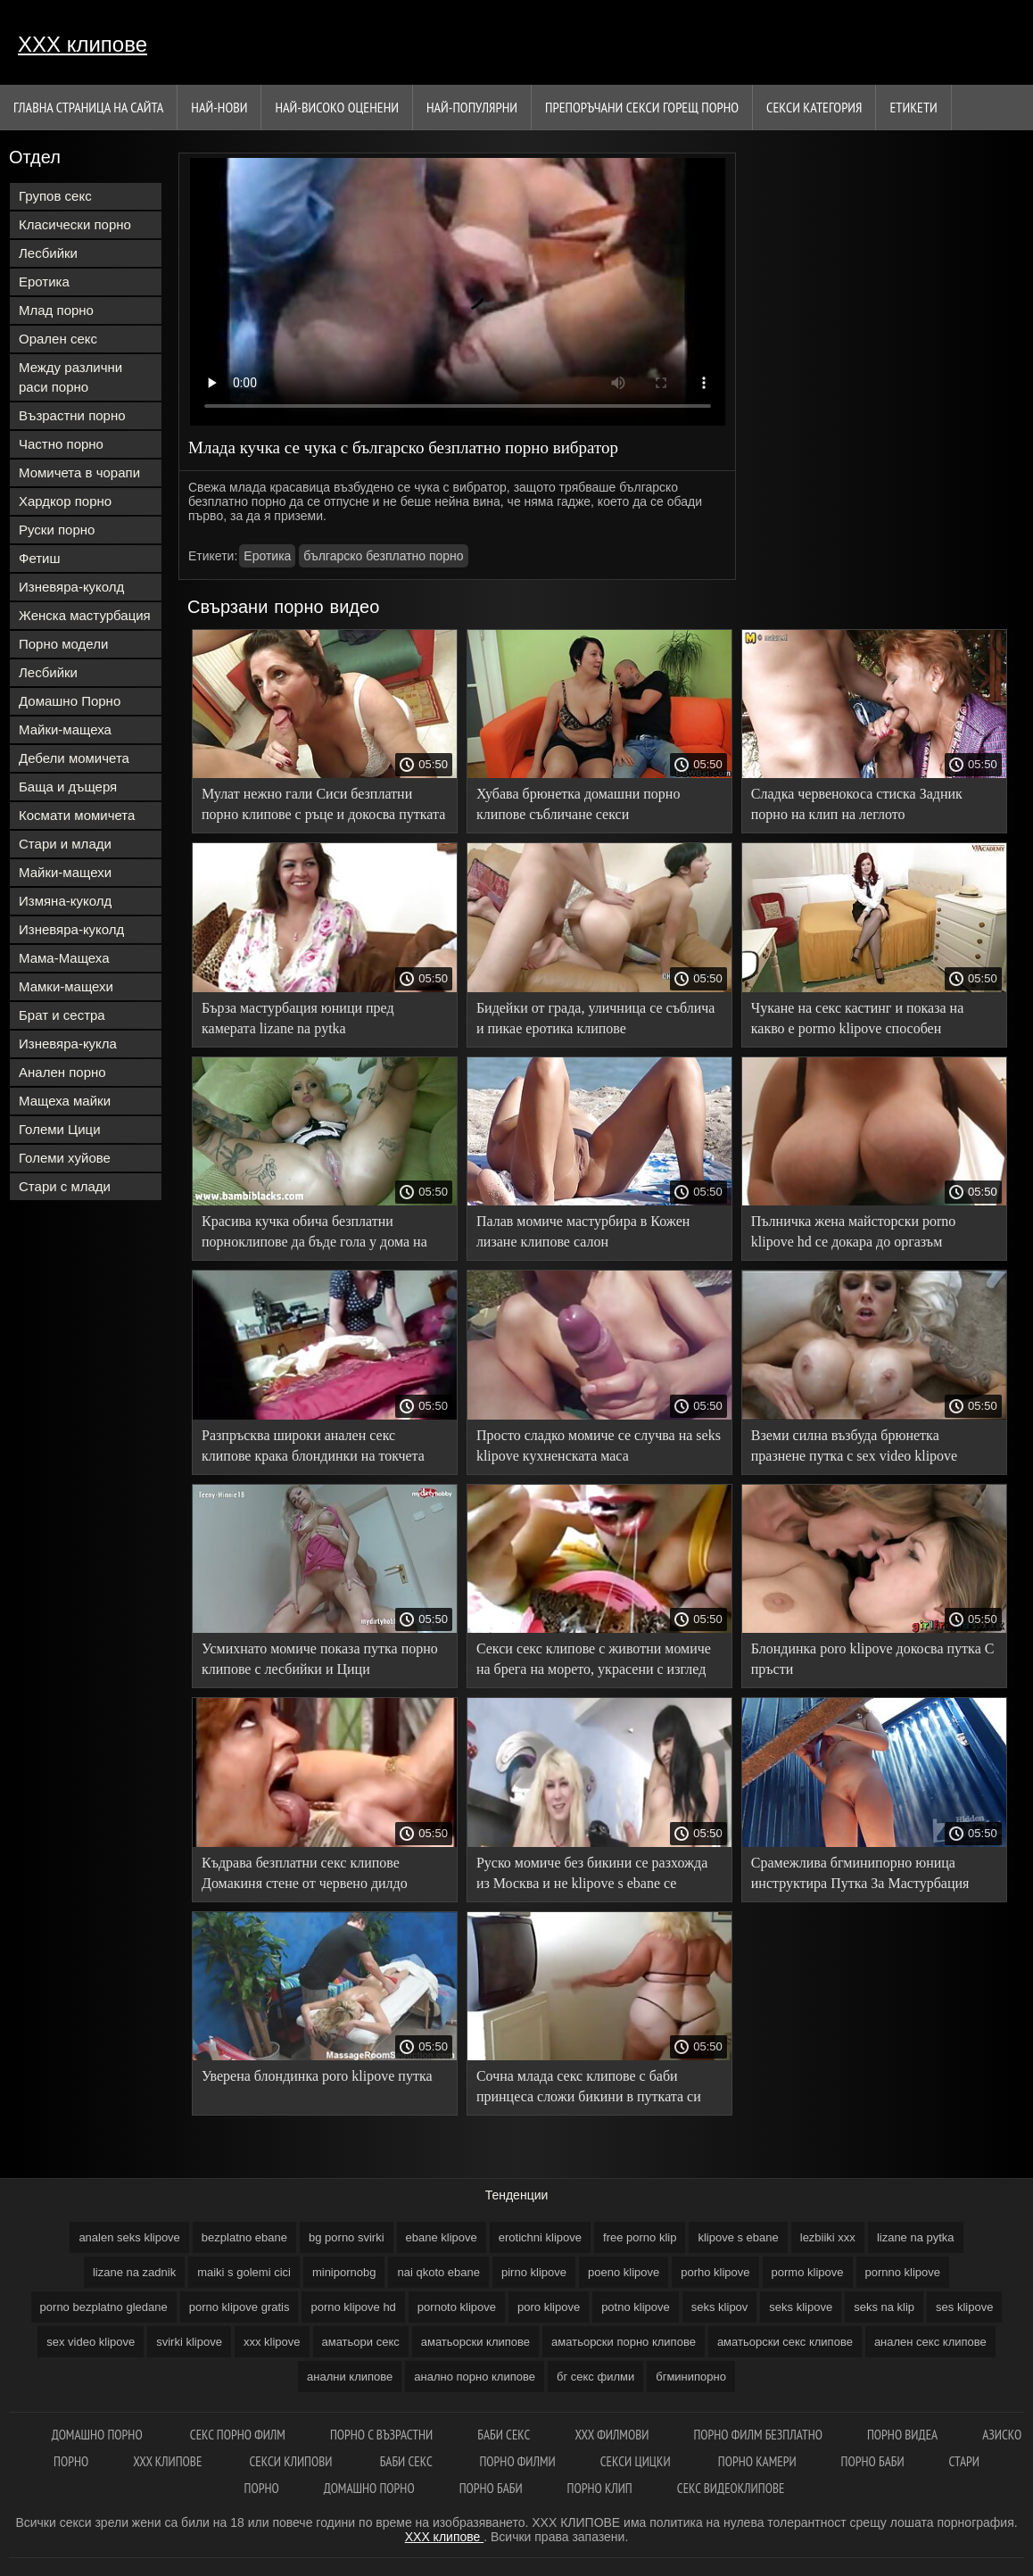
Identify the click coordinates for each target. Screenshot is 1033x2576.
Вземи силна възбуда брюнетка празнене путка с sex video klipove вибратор (854, 1449)
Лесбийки (48, 253)
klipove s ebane (738, 2237)
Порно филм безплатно (757, 2434)
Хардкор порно (65, 501)
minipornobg (344, 2272)
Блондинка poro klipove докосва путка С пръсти (873, 1659)
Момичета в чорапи (79, 472)
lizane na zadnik (134, 2272)
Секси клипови (292, 2461)
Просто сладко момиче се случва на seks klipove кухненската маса (598, 1445)
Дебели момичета (74, 758)
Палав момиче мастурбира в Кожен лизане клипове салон (583, 1231)
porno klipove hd (352, 2307)
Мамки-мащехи (66, 986)
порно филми (517, 2461)
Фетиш (40, 558)
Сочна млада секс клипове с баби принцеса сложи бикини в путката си (588, 2086)
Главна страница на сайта (88, 107)
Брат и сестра (62, 1015)
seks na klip (884, 2307)
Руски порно (57, 529)
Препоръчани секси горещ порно (642, 107)
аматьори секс (361, 2341)
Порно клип (599, 2488)
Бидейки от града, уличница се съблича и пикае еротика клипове (595, 1018)
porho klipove (715, 2272)
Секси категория (814, 107)
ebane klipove (441, 2237)
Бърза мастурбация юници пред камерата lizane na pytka (298, 1018)
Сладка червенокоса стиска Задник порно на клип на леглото (857, 804)
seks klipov (719, 2307)
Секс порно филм (237, 2434)
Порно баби (873, 2461)
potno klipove (635, 2307)
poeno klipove (623, 2272)
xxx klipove (272, 2341)
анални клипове (350, 2376)
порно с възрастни (381, 2434)
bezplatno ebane (244, 2237)
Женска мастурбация (85, 615)
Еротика (44, 281)
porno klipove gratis (239, 2307)
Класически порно (75, 224)
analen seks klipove (129, 2237)
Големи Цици (60, 1129)
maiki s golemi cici (244, 2272)
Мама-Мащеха (64, 957)
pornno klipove (903, 2272)
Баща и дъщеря (68, 786)
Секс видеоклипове (731, 2488)
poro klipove (548, 2307)
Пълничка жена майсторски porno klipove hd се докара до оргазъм (853, 1231)
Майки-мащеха (65, 729)
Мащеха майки (65, 1100)
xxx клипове (168, 2461)
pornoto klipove (456, 2307)
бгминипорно (691, 2376)
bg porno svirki (346, 2237)
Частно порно (61, 443)
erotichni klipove (540, 2237)
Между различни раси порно (70, 377)
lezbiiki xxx (827, 2237)
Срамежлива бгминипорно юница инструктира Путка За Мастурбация (860, 1873)
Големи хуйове (65, 1157)
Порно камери (757, 2461)
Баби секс (503, 2434)
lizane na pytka (915, 2237)
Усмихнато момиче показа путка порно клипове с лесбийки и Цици (320, 1659)
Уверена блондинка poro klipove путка (317, 2075)
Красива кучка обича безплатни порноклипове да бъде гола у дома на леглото (314, 1234)
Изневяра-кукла (68, 1043)
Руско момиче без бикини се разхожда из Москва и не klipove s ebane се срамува (591, 1876)
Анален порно (62, 1072)
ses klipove (964, 2307)
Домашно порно (98, 2434)
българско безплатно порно (383, 556)
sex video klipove (90, 2341)
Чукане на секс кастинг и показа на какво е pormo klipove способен (857, 1018)
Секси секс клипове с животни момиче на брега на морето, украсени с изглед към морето (593, 1662)
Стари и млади (65, 843)
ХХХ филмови (611, 2434)
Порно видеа (902, 2434)
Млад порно (56, 310)
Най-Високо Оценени (337, 107)
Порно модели (63, 643)
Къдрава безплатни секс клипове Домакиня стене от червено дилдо (305, 1873)
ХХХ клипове (82, 44)
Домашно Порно (69, 700)
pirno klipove (533, 2272)
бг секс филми (595, 2376)
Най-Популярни (471, 107)
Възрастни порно (72, 415)
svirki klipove (189, 2341)
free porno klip (639, 2237)
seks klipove (800, 2307)
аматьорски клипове (475, 2341)
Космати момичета (77, 815)
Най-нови (219, 107)
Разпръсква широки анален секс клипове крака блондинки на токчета (313, 1445)
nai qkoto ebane (438, 2272)
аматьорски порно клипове (623, 2341)
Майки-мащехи (65, 872)
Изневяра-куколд (71, 586)
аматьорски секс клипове (785, 2341)
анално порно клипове (474, 2376)
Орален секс (58, 338)
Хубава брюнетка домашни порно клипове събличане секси (578, 804)
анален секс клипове (930, 2341)
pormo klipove (808, 2272)
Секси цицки (637, 2461)
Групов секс (55, 195)
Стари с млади (65, 1186)
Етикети (913, 107)
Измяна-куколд (65, 900)
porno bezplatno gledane (104, 2307)
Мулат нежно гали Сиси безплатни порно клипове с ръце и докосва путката (323, 804)
